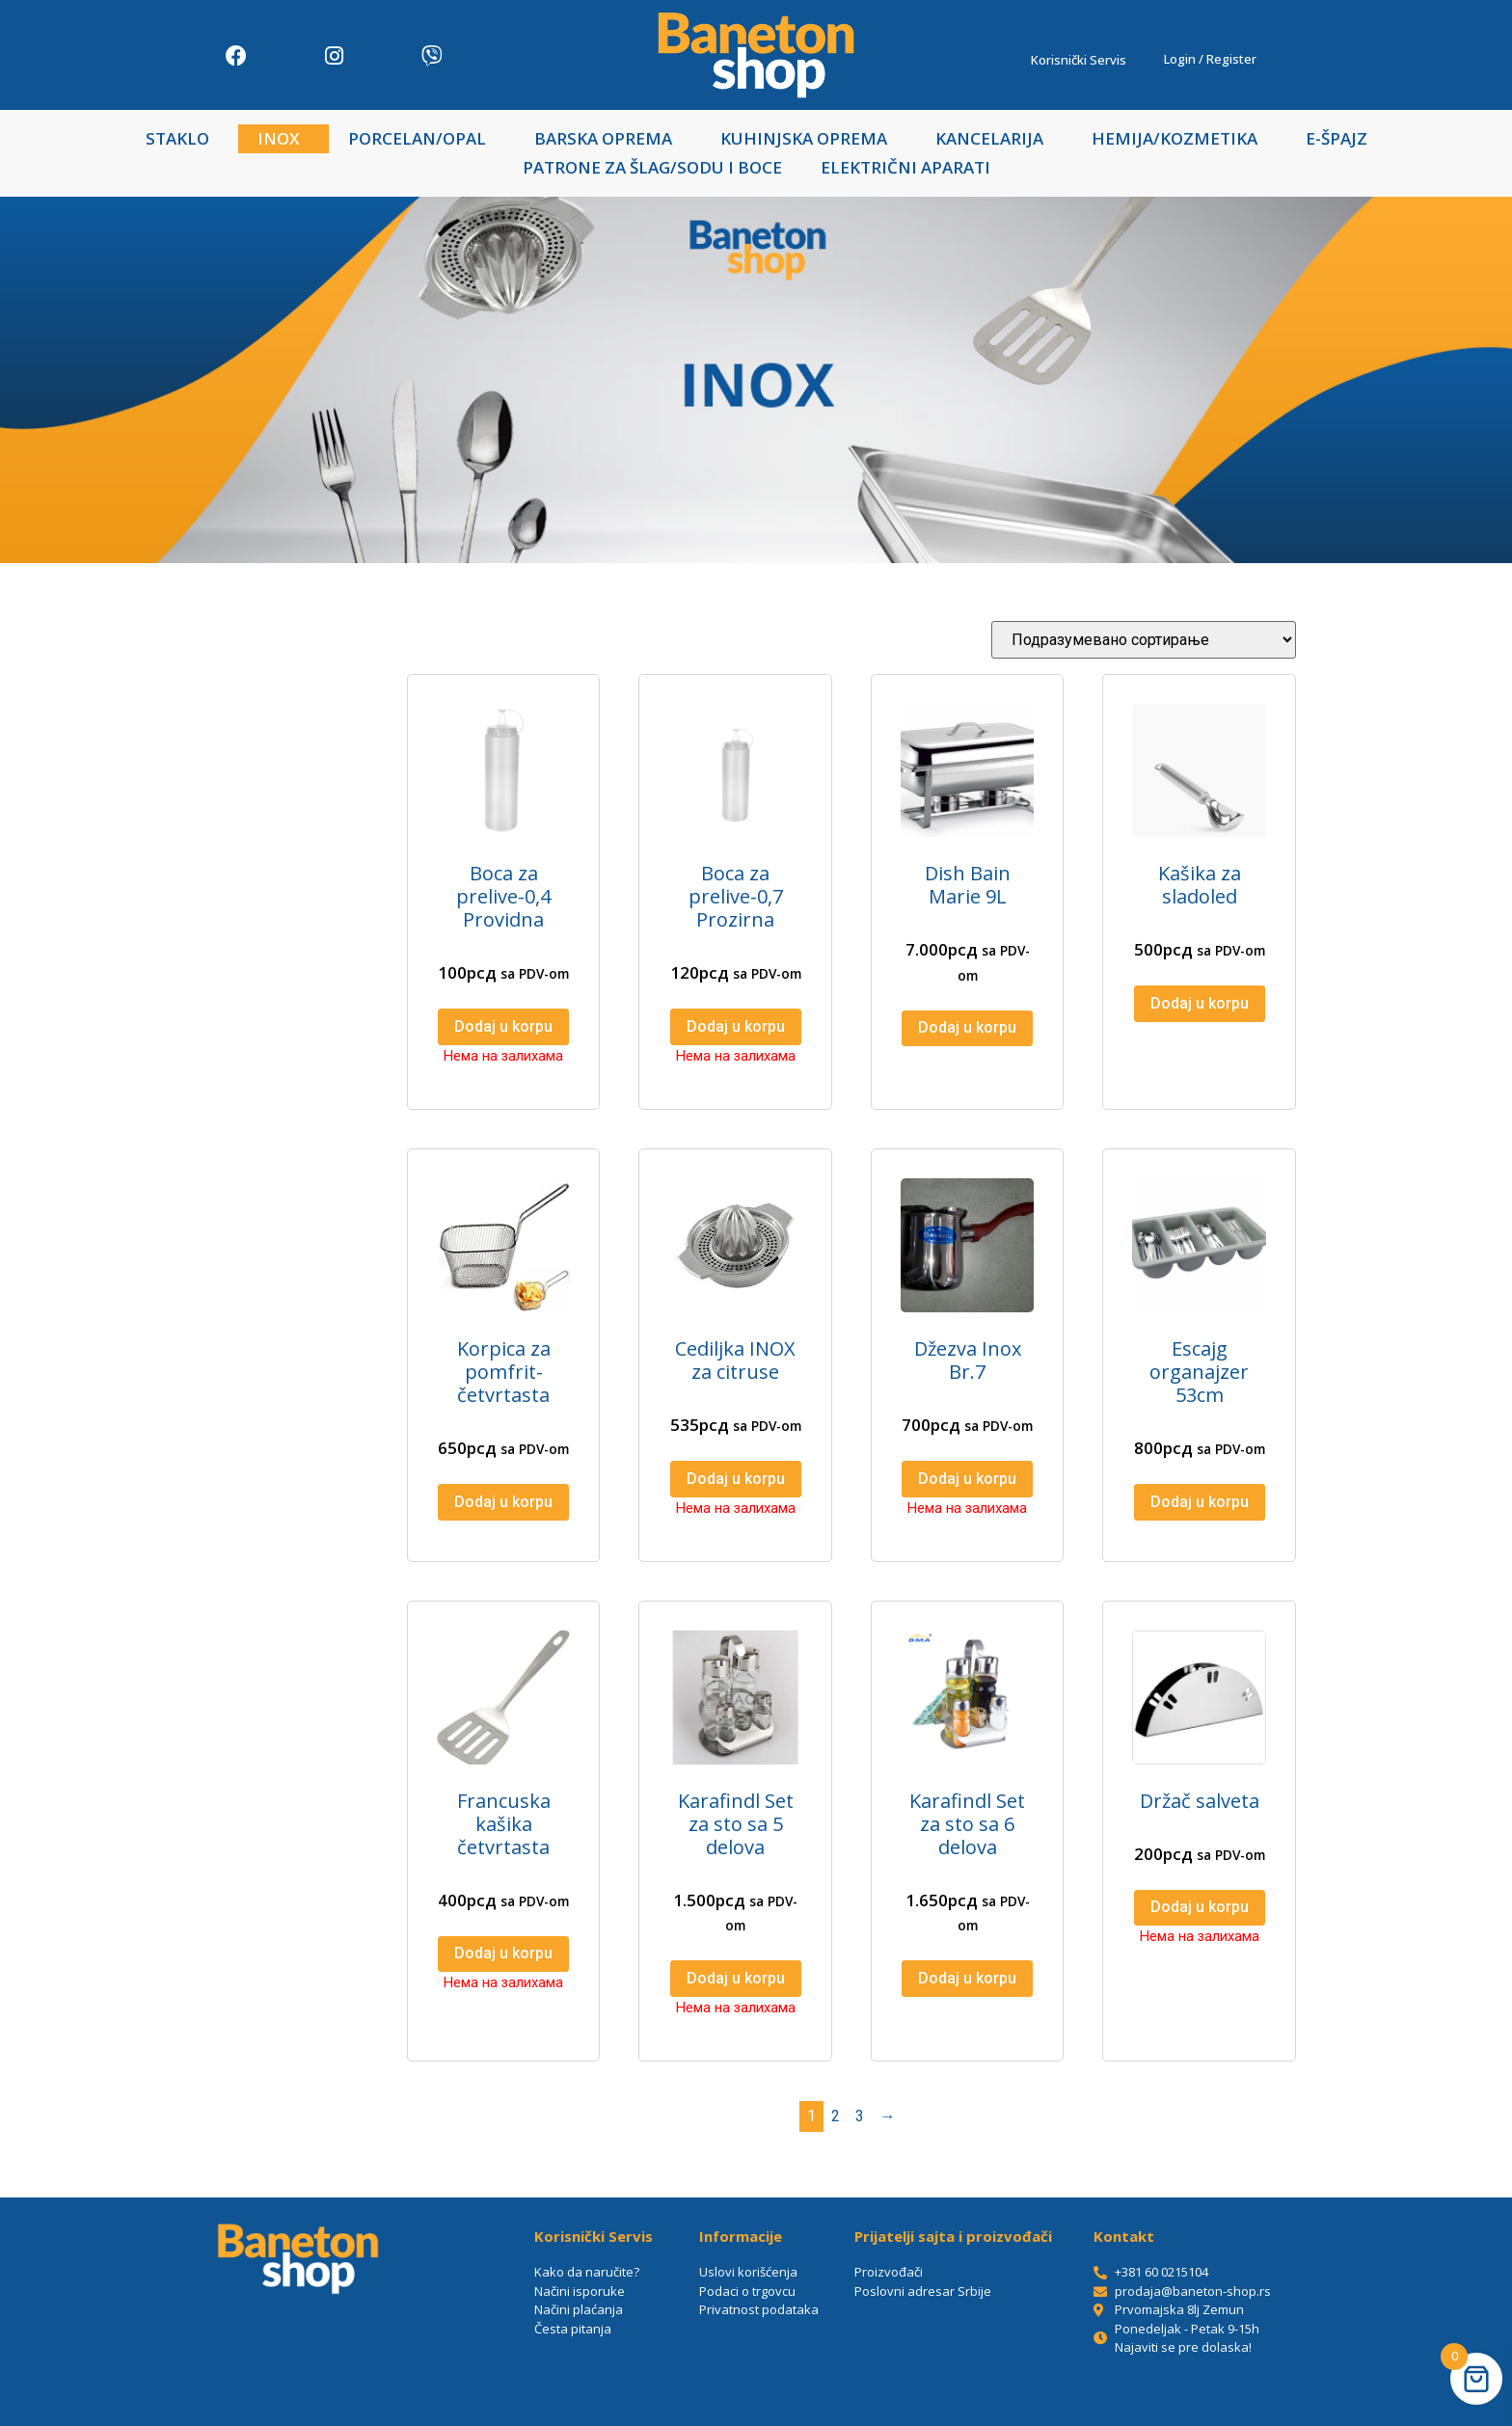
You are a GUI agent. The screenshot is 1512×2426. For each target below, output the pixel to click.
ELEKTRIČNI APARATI (905, 167)
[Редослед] (1143, 640)
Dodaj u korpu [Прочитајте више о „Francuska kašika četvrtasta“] (503, 1953)
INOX (283, 138)
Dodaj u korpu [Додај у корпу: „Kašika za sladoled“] (1199, 1003)
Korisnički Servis (1083, 59)
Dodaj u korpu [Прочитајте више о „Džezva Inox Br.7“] (967, 1478)
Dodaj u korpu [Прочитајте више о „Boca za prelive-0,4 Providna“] (503, 1026)
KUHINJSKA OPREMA (808, 138)
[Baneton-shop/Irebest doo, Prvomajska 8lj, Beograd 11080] (298, 2358)
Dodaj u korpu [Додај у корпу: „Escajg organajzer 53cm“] (1199, 1502)
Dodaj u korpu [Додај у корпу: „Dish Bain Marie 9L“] (967, 1027)
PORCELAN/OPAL (422, 138)
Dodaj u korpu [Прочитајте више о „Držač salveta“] (1199, 1907)
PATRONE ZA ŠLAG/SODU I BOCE (652, 167)
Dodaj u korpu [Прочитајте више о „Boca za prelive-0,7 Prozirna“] (736, 1026)
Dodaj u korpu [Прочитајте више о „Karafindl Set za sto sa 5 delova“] (736, 1978)
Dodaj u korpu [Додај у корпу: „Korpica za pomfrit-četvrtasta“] (503, 1502)
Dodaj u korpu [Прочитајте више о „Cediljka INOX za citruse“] (736, 1478)
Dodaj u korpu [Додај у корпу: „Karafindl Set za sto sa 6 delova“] (967, 1978)
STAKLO (182, 138)
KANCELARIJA (994, 138)
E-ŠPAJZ (1336, 138)
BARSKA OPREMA (608, 138)
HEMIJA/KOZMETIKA (1179, 138)
